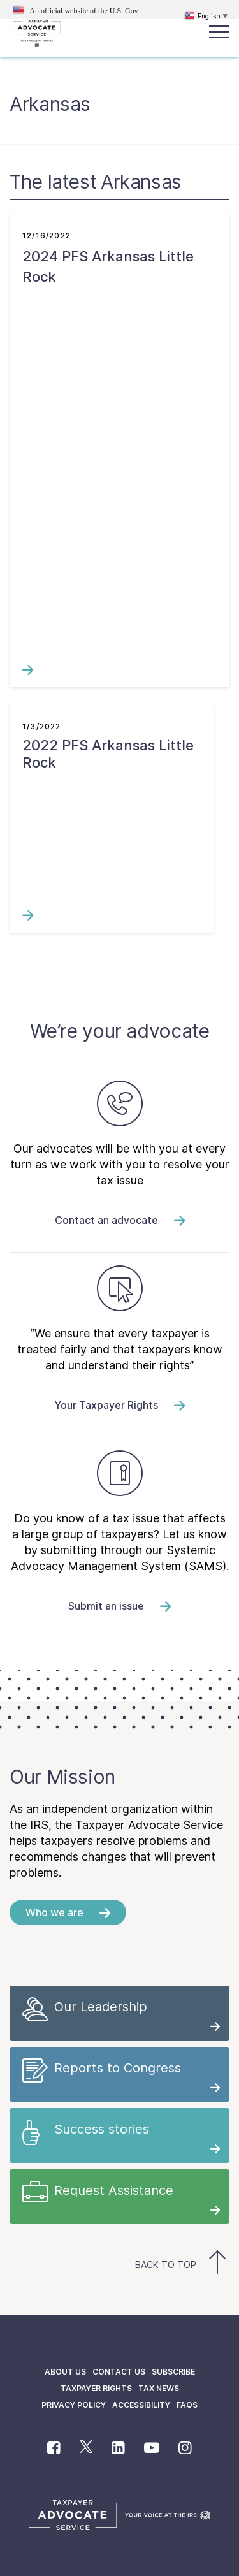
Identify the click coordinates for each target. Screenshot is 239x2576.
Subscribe (173, 2371)
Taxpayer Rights (96, 2388)
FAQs (187, 2405)
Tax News (158, 2388)
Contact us (118, 2371)
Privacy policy (73, 2405)
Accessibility (141, 2405)
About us (65, 2371)
